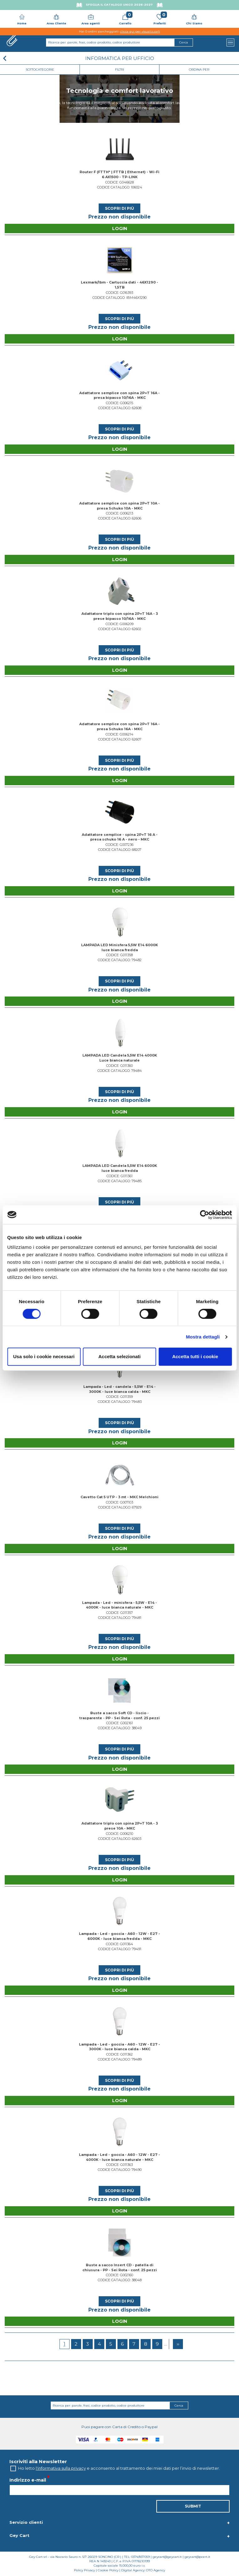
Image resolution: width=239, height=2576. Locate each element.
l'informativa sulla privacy (61, 2468)
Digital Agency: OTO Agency (143, 2570)
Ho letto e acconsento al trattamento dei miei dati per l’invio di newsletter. (119, 2468)
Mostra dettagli (203, 1336)
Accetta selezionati (119, 1356)
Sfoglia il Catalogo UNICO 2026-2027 (119, 4)
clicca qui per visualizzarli (140, 31)
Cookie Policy (108, 2570)
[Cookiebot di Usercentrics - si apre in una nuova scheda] (204, 1214)
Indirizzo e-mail (27, 2480)
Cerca (178, 2405)
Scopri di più (119, 208)
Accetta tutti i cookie (195, 1356)
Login (119, 228)
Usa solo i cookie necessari (44, 1356)
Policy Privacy (84, 2570)
